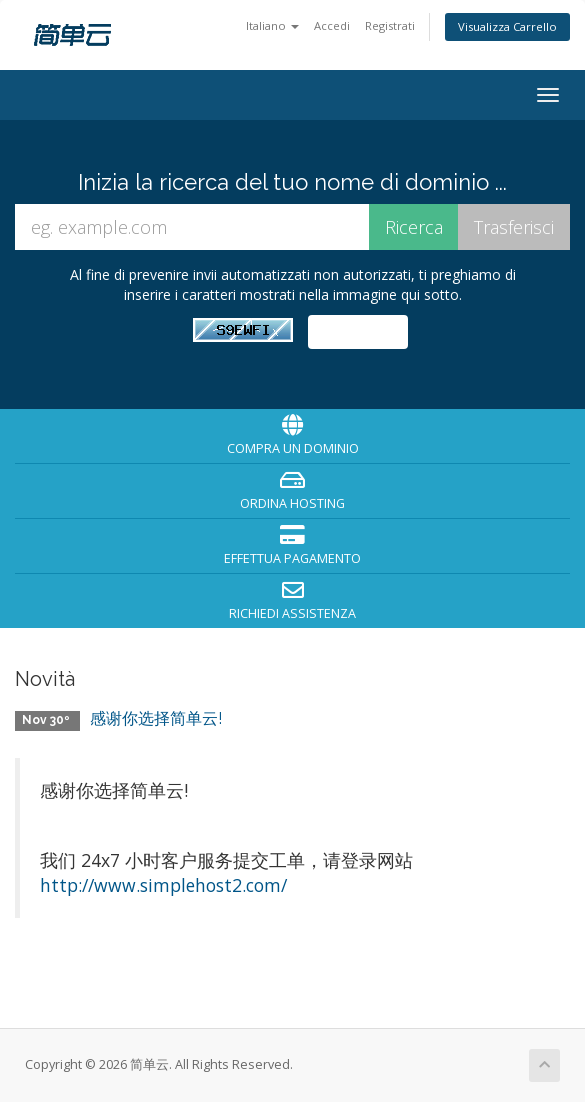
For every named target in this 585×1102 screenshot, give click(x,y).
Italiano (272, 25)
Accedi (332, 25)
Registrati (390, 25)
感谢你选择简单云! (156, 718)
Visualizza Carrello (507, 26)
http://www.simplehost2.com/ (163, 885)
